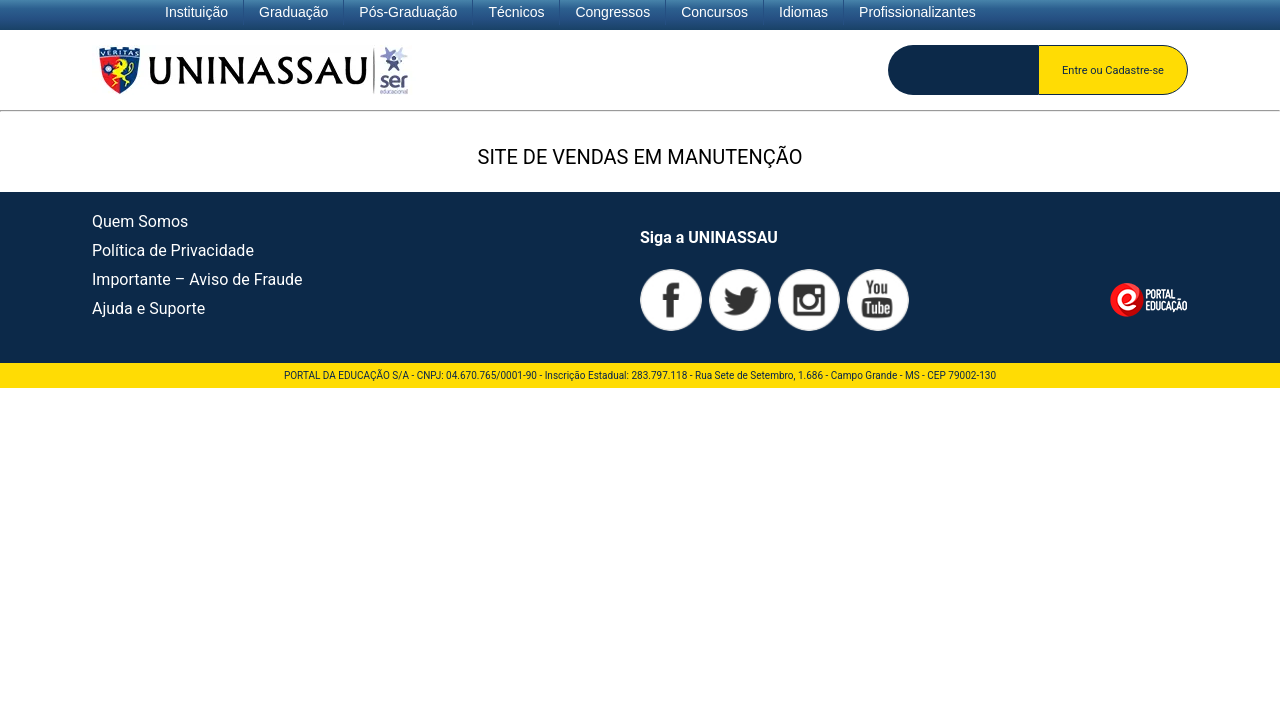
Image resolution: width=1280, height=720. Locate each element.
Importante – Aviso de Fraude (197, 279)
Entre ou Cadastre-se (1113, 70)
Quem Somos (140, 221)
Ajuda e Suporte (148, 308)
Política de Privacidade (173, 250)
